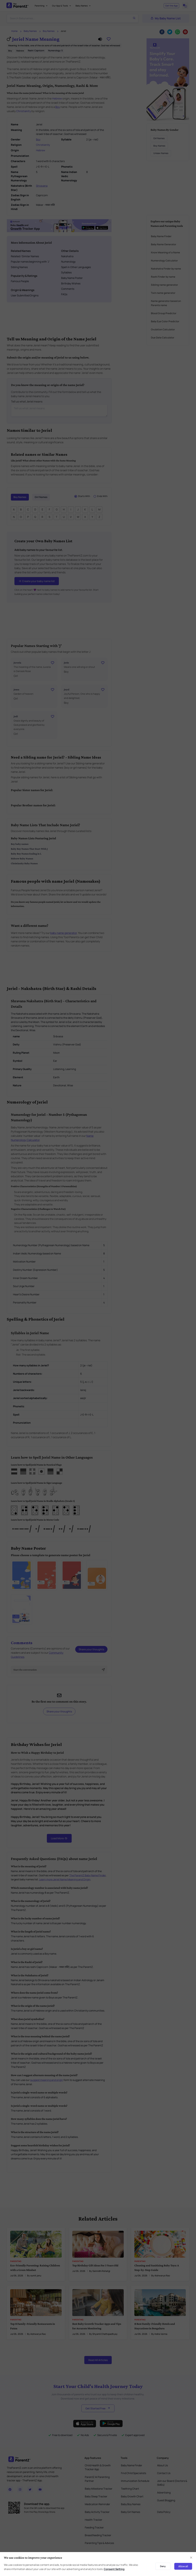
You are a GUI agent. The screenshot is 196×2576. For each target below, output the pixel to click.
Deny (163, 2566)
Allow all (183, 2566)
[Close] (191, 2557)
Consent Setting (114, 2569)
